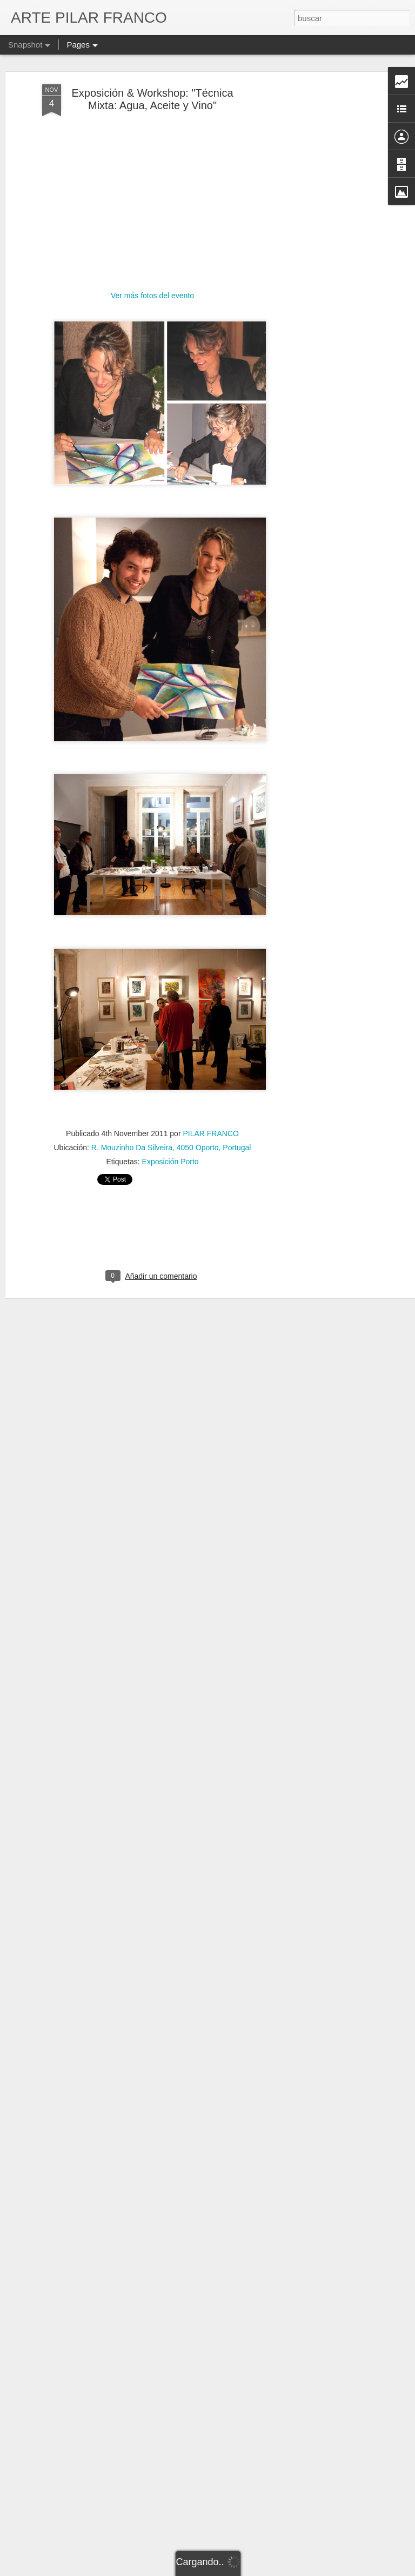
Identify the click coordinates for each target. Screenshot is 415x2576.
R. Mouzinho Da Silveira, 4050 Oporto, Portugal (171, 1147)
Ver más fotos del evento (152, 295)
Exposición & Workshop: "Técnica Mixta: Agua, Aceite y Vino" (152, 99)
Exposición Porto (170, 1161)
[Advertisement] (322, 254)
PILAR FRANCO (210, 1133)
